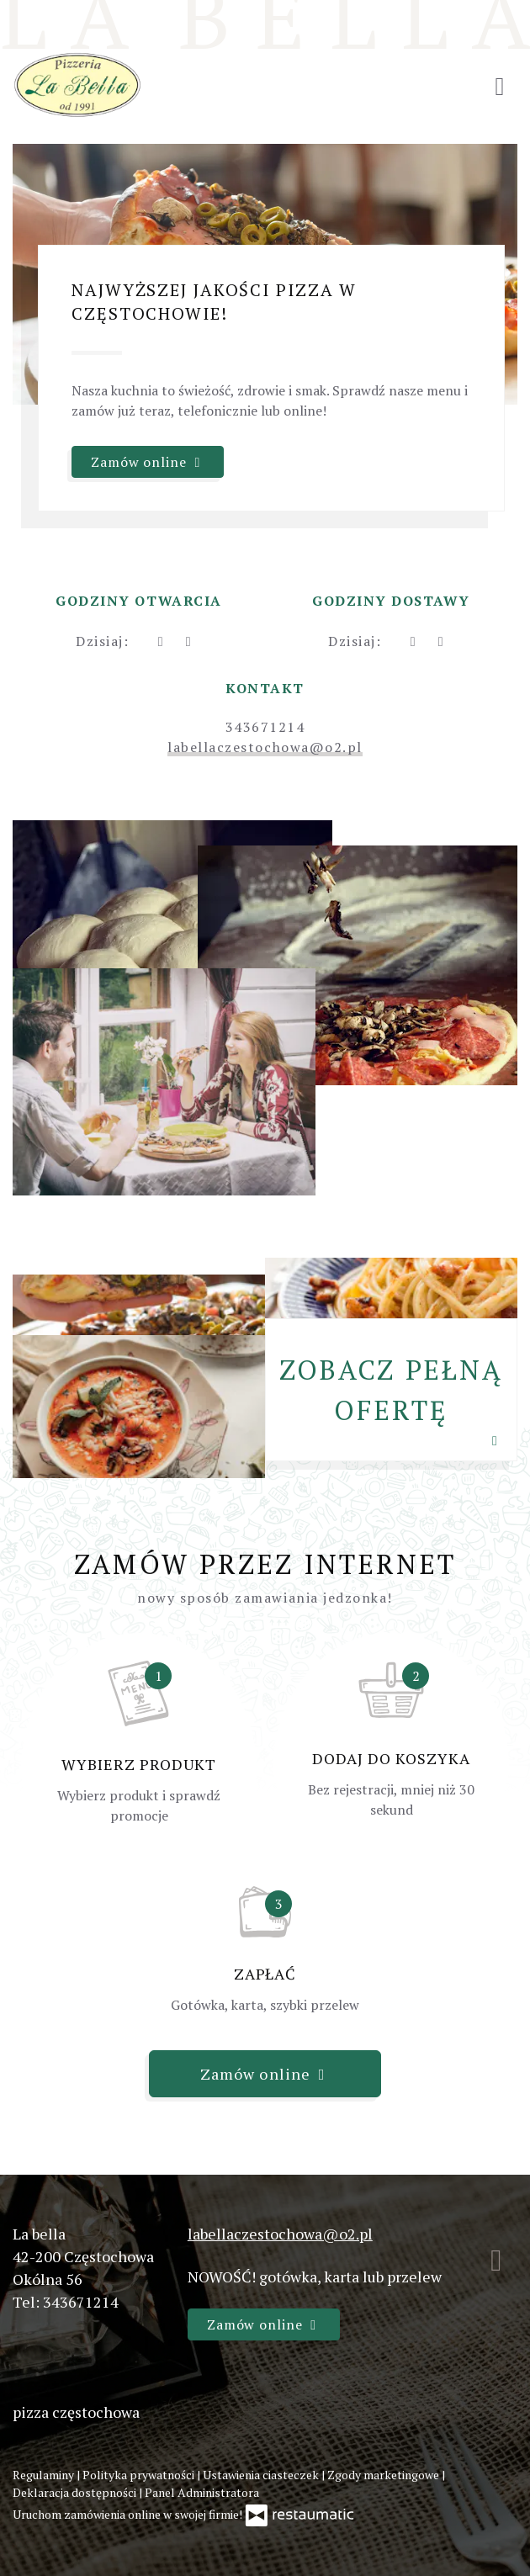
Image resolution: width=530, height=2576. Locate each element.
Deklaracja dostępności (76, 2492)
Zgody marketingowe (384, 2475)
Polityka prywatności (139, 2475)
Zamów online (147, 462)
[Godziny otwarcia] (187, 641)
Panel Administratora (202, 2492)
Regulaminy (45, 2475)
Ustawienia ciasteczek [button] (262, 2475)
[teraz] (160, 641)
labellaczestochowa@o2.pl (264, 747)
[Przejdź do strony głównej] (77, 85)
